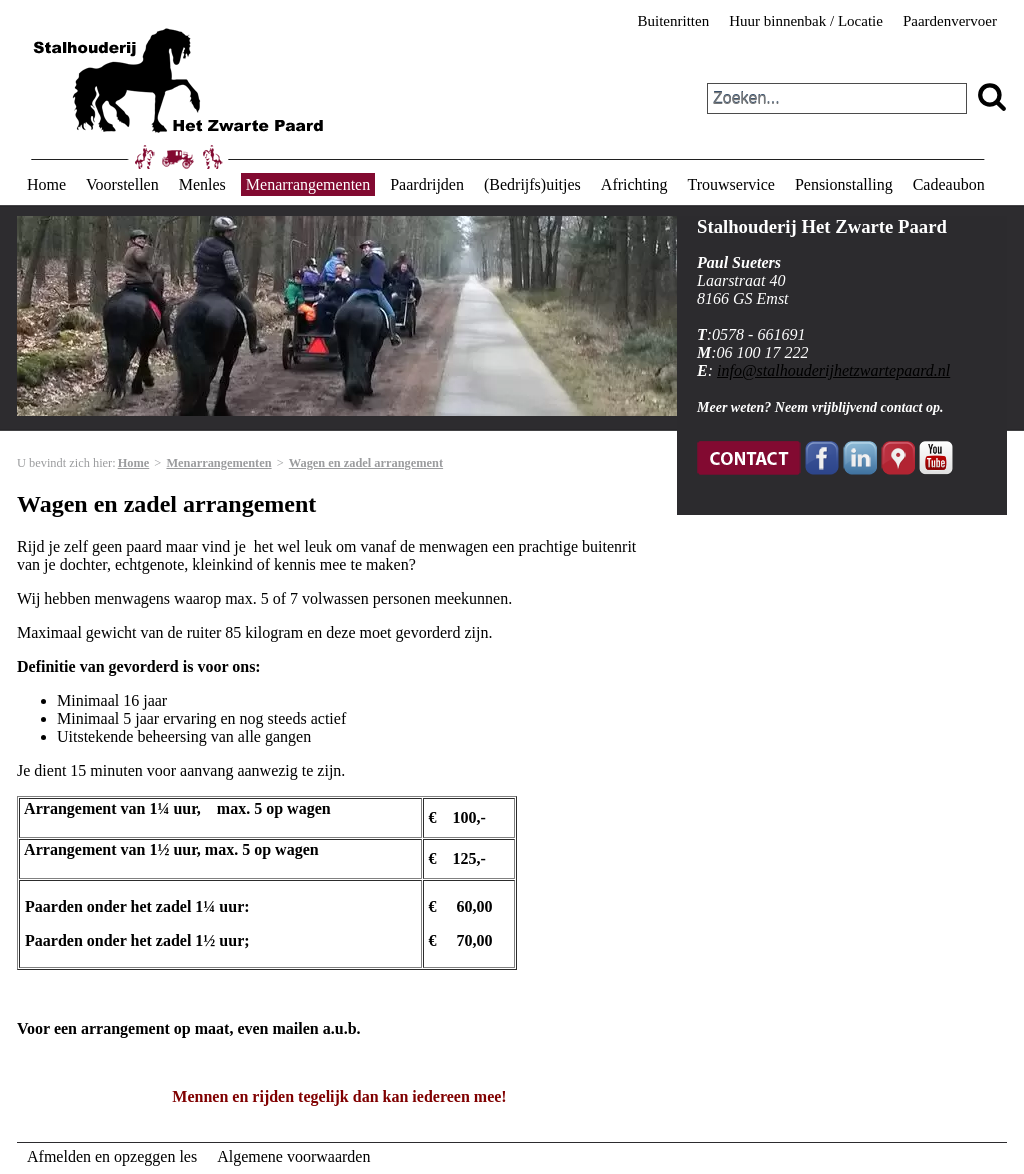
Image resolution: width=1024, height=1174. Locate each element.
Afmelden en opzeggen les (112, 1156)
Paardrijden (427, 184)
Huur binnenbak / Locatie (806, 21)
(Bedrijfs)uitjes (532, 184)
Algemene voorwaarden (293, 1156)
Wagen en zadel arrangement (366, 463)
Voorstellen (122, 184)
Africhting (634, 184)
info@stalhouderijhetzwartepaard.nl (833, 370)
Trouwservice (730, 184)
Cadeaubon (949, 184)
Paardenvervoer (950, 21)
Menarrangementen (308, 184)
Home (46, 184)
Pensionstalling (844, 184)
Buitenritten (674, 21)
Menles (202, 184)
